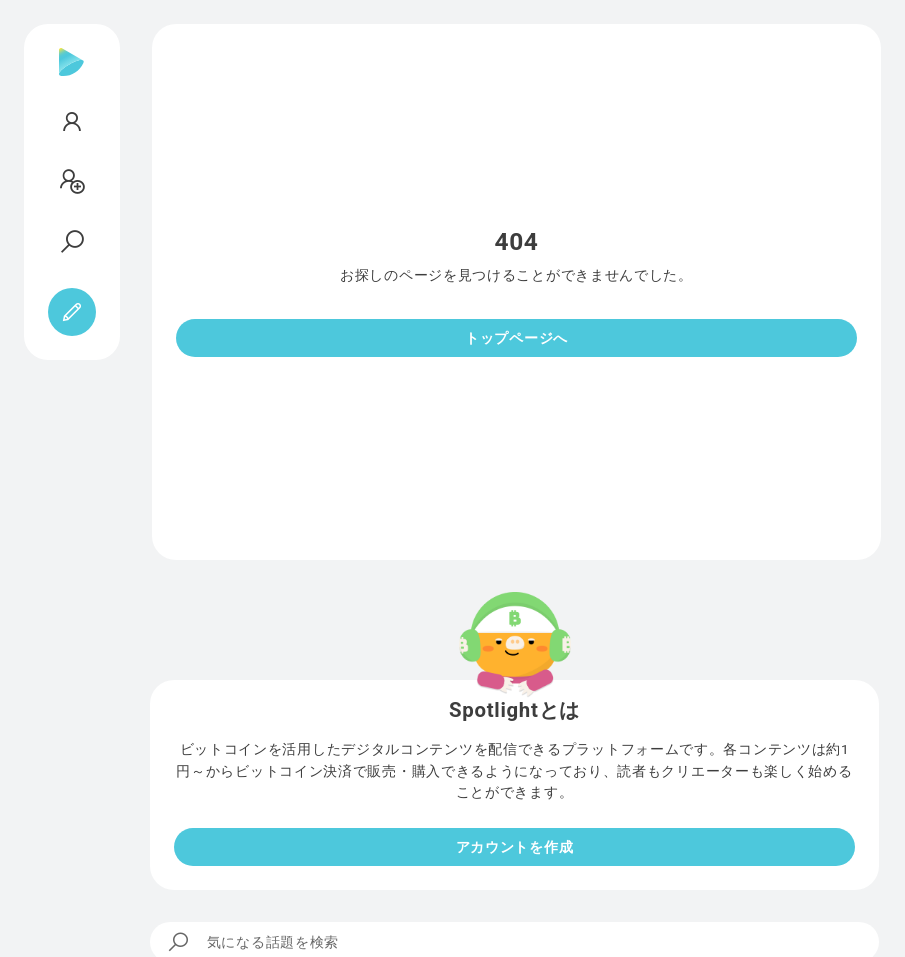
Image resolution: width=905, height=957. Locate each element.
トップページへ (516, 338)
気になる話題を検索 (252, 942)
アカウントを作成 (515, 847)
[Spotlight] (71, 78)
